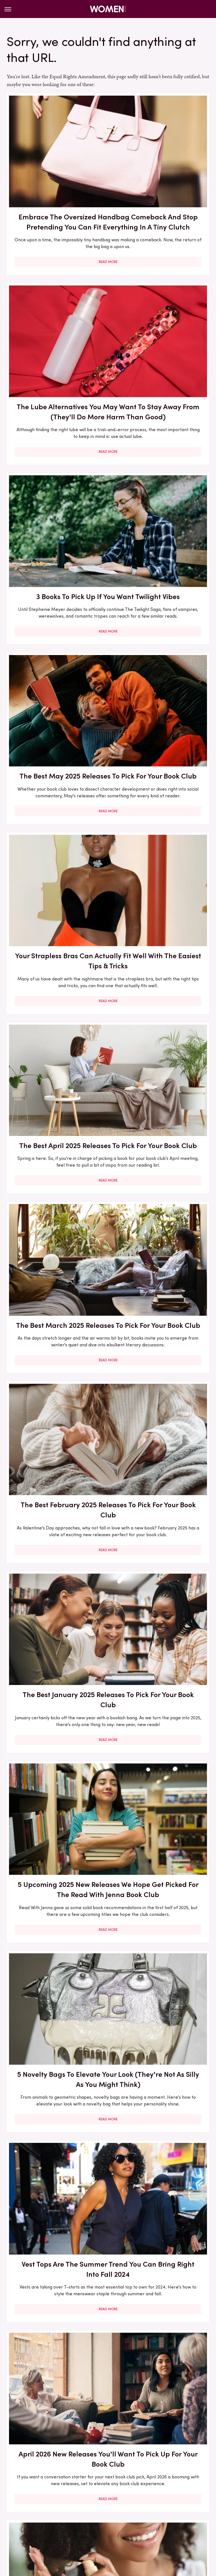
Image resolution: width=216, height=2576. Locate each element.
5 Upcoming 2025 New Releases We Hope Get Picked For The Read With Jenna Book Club (160, 791)
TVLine (80, 2522)
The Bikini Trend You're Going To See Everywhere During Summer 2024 (56, 2366)
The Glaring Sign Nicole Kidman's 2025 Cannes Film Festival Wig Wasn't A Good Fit (56, 1432)
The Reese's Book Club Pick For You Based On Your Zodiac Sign (160, 1426)
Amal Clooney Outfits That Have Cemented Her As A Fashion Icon (160, 1910)
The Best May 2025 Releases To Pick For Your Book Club (160, 333)
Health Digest (170, 2522)
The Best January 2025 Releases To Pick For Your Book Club (56, 785)
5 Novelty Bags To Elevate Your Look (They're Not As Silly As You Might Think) (55, 947)
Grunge (142, 2522)
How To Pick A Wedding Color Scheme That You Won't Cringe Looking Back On (55, 1593)
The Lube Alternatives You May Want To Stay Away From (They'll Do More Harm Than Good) (160, 173)
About (76, 2485)
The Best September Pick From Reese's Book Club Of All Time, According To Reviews (56, 1754)
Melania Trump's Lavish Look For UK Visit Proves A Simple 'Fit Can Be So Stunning (55, 1270)
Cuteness (102, 2522)
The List (122, 2529)
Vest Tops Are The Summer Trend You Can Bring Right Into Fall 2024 (160, 947)
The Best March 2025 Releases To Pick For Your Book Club (56, 634)
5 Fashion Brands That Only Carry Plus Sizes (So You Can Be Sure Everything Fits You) (160, 2066)
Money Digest (67, 2529)
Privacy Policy (130, 2485)
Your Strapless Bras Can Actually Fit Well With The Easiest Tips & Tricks (56, 483)
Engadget (35, 2522)
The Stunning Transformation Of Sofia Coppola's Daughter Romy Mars (160, 1754)
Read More (55, 241)
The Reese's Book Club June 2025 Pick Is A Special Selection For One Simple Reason (160, 1270)
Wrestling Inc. (149, 2529)
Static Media (74, 2495)
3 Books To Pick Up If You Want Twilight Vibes (55, 328)
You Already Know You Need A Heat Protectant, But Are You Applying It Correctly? (160, 1109)
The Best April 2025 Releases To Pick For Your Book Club (160, 483)
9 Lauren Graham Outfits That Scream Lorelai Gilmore (160, 1588)
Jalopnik (59, 2522)
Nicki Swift (97, 2529)
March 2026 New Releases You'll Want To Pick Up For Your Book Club (160, 2215)
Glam (123, 2522)
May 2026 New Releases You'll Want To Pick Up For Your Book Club (56, 2061)
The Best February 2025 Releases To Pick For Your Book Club (160, 634)
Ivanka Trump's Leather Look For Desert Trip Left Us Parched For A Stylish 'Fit (160, 2371)
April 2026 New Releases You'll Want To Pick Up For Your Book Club (56, 1104)
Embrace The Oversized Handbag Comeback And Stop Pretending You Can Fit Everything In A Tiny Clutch (55, 178)
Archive (98, 2485)
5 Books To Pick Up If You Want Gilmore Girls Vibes (55, 1905)
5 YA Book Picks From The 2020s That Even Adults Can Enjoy (55, 2215)
